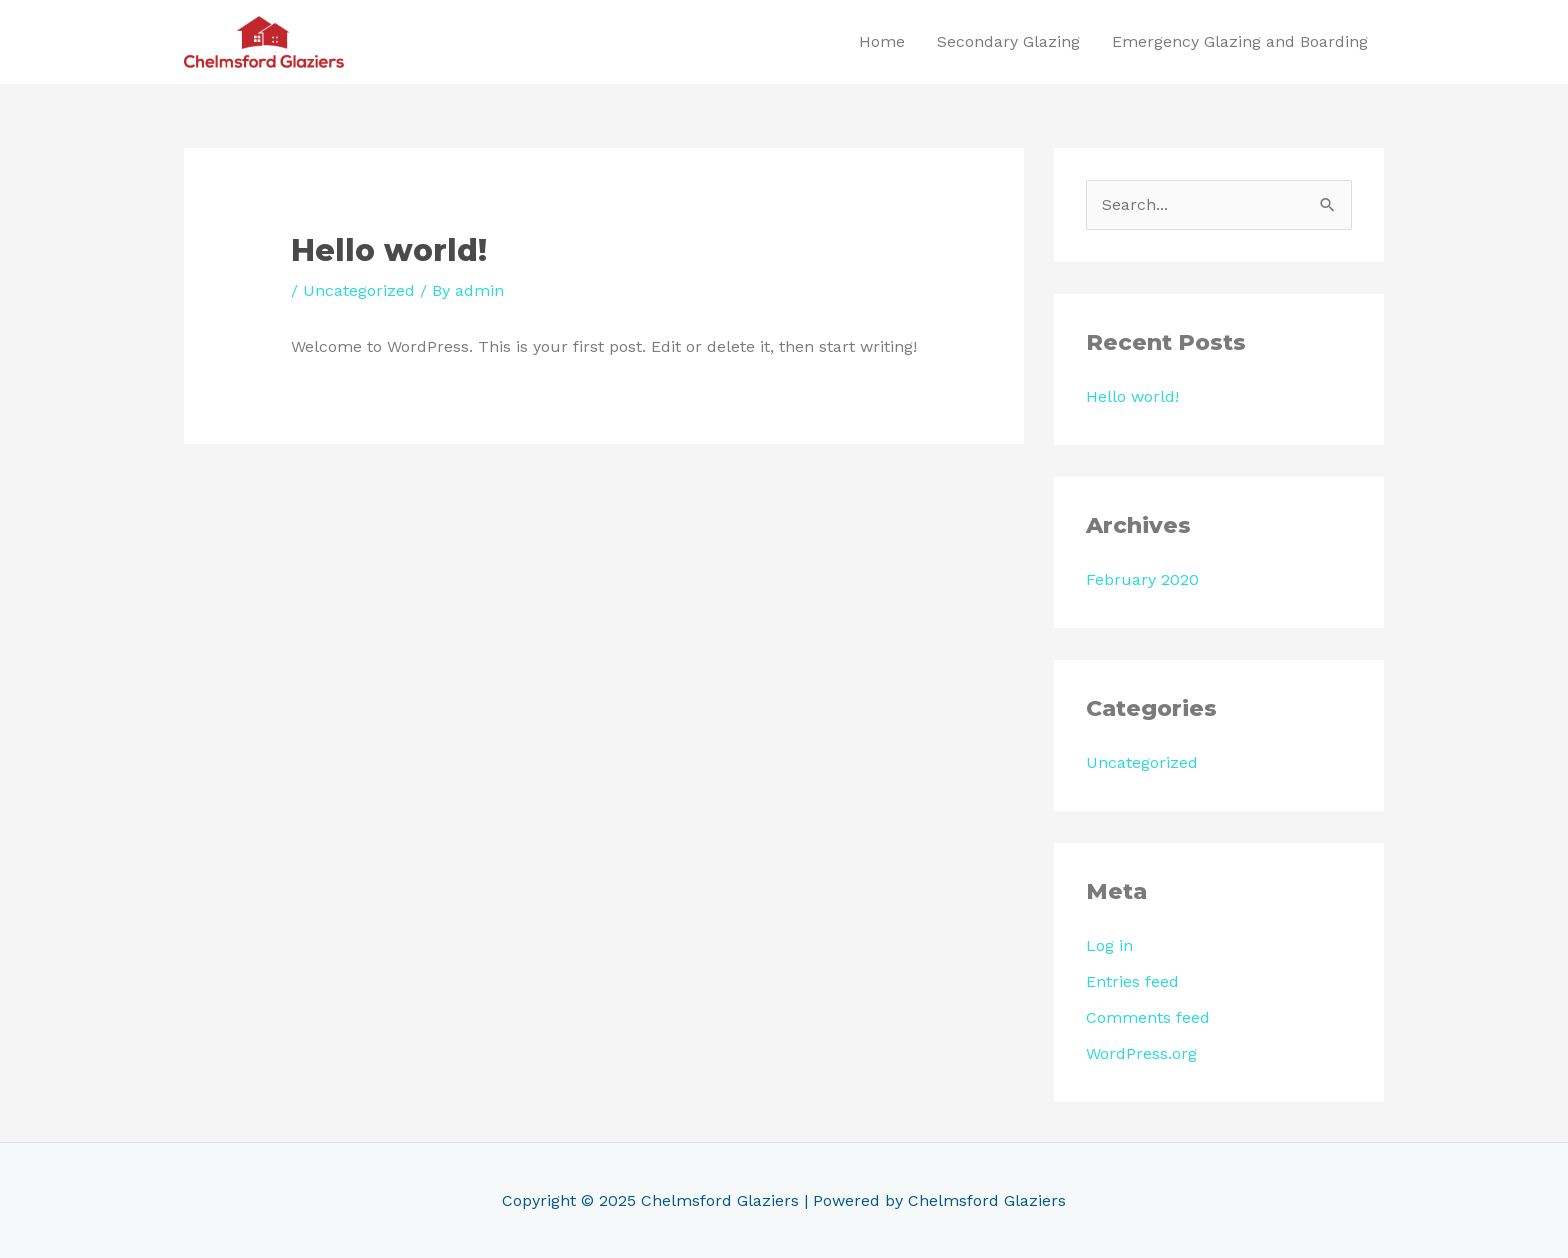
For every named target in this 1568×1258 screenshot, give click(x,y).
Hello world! (1132, 396)
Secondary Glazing (1008, 41)
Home (882, 41)
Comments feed (1148, 1017)
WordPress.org (1141, 1053)
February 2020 (1142, 579)
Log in (1109, 945)
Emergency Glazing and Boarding (1240, 41)
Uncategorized (359, 290)
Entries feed (1132, 981)
